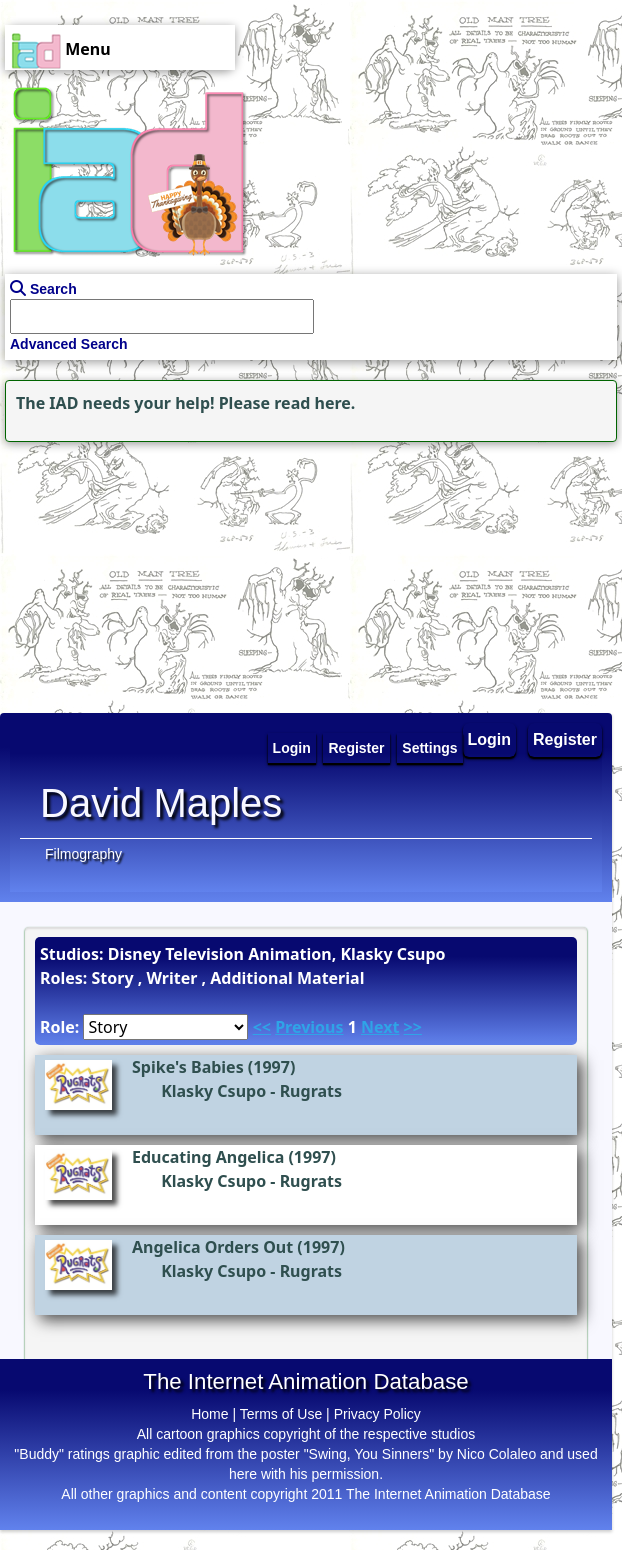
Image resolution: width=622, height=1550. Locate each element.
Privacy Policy (377, 1414)
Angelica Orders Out (212, 1247)
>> (413, 1027)
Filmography (83, 854)
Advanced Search (69, 344)
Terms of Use (281, 1414)
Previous (309, 1027)
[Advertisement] (125, 572)
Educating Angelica (208, 1157)
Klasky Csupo (213, 1091)
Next (380, 1027)
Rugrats (311, 1091)
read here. (314, 403)
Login (490, 739)
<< (262, 1027)
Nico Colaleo (496, 1454)
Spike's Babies (188, 1067)
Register (565, 739)
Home (209, 1414)
